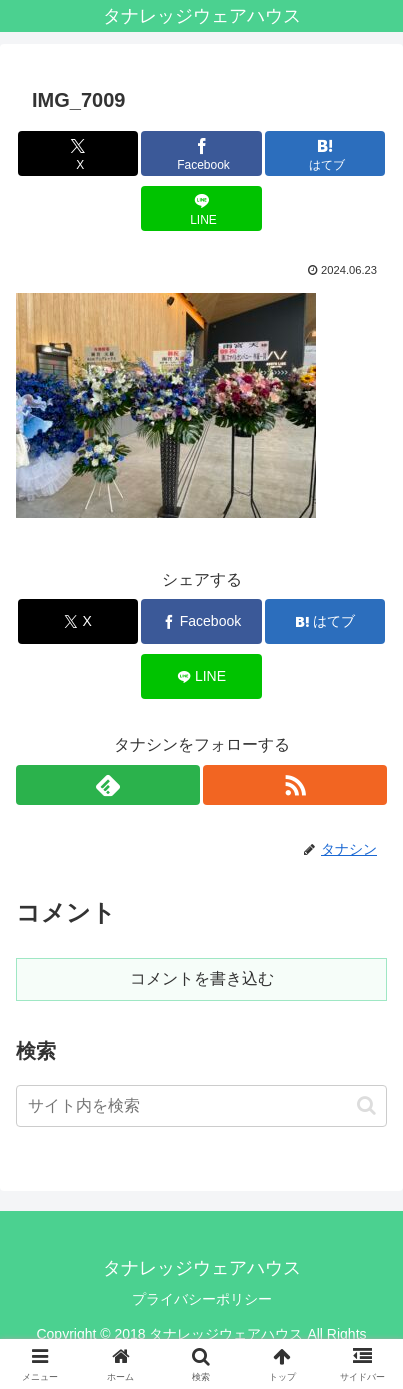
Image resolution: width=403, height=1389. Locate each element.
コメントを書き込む (202, 978)
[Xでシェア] (78, 153)
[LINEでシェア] (201, 208)
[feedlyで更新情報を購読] (108, 785)
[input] (201, 1106)
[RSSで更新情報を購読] (295, 785)
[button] (366, 1105)
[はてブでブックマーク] (325, 153)
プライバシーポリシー (202, 1299)
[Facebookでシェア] (201, 153)
